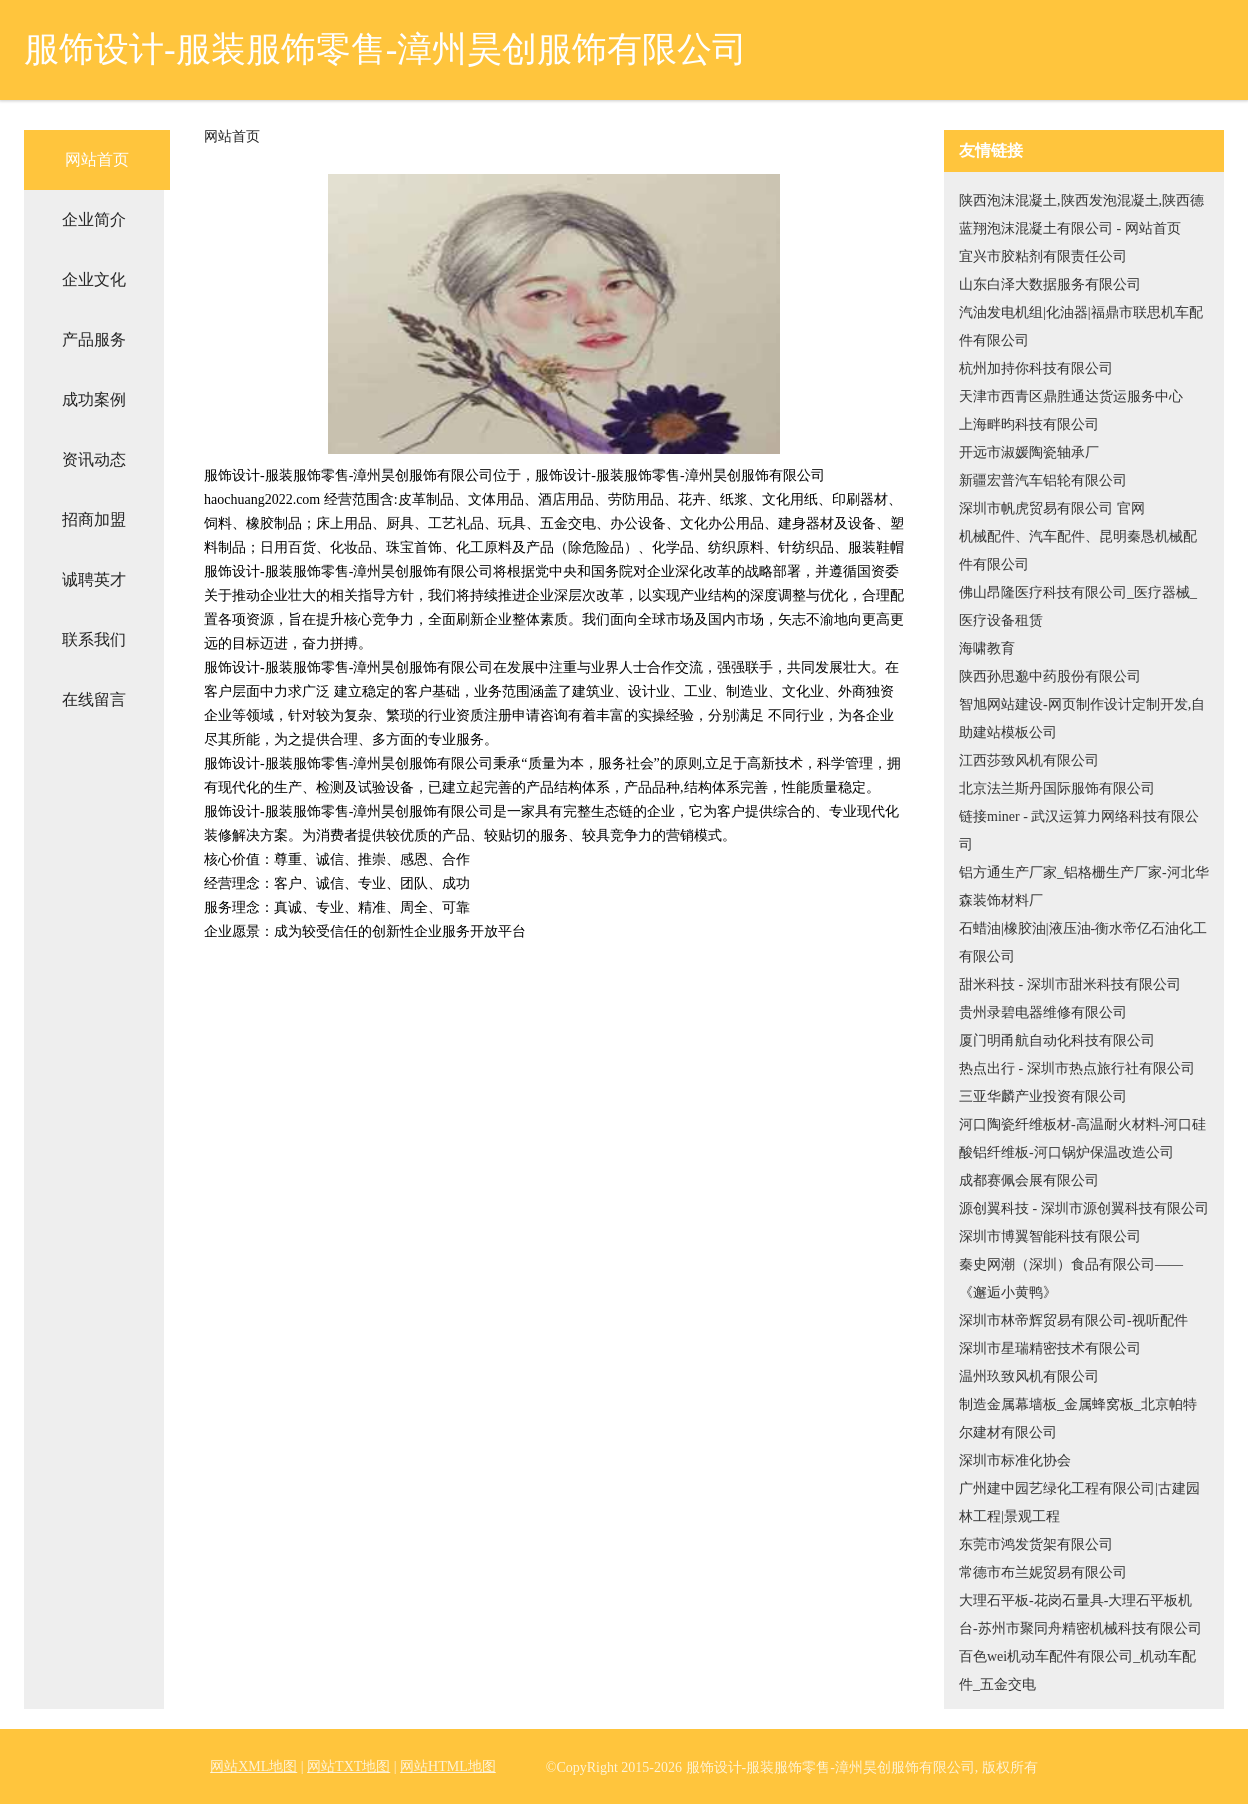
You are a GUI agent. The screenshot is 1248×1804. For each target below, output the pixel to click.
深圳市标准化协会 (1015, 1460)
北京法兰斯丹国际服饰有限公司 (1057, 788)
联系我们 (94, 639)
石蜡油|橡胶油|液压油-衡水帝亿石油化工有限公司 (1083, 942)
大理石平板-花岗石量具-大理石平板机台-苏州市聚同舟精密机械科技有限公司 (1080, 1614)
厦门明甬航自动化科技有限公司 (1057, 1040)
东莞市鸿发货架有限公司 (1036, 1544)
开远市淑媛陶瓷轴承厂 (1029, 452)
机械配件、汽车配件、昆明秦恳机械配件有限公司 (1078, 550)
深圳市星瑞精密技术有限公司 (1050, 1348)
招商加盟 (94, 519)
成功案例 (94, 399)
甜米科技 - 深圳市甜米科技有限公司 (1070, 984)
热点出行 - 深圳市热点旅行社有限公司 (1077, 1068)
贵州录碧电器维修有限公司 (1043, 1012)
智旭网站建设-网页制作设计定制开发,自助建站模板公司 (1082, 718)
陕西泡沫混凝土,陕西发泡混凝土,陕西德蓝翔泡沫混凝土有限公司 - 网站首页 (1081, 214)
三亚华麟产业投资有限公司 (1043, 1096)
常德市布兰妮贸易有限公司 (1043, 1572)
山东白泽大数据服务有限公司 (1050, 284)
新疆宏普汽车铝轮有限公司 (1043, 480)
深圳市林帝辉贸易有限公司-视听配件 (1073, 1320)
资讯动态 (94, 459)
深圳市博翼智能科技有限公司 (1050, 1236)
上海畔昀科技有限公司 (1029, 424)
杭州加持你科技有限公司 (1036, 368)
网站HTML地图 (448, 1766)
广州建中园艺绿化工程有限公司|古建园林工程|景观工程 (1079, 1502)
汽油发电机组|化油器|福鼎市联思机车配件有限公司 (1081, 326)
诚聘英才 (94, 579)
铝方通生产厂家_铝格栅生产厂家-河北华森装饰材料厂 (1084, 886)
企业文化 (94, 279)
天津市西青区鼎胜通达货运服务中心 (1071, 396)
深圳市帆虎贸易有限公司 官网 (1052, 508)
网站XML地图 (253, 1766)
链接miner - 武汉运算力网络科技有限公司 (1079, 830)
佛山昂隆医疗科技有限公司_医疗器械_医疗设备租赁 (1078, 606)
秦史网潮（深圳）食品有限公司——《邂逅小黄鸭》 (1071, 1278)
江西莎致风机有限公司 (1029, 760)
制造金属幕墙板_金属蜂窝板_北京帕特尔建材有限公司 (1078, 1418)
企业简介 (94, 219)
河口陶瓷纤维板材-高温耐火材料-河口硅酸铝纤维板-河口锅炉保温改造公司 (1082, 1138)
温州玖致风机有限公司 (1029, 1376)
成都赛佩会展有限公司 (1029, 1180)
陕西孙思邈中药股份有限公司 (1050, 676)
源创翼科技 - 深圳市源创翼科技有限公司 (1084, 1208)
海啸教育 (987, 648)
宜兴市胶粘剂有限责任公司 (1043, 256)
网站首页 (97, 159)
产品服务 (94, 339)
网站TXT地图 (348, 1766)
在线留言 (94, 699)
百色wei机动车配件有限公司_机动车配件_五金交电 (1077, 1670)
